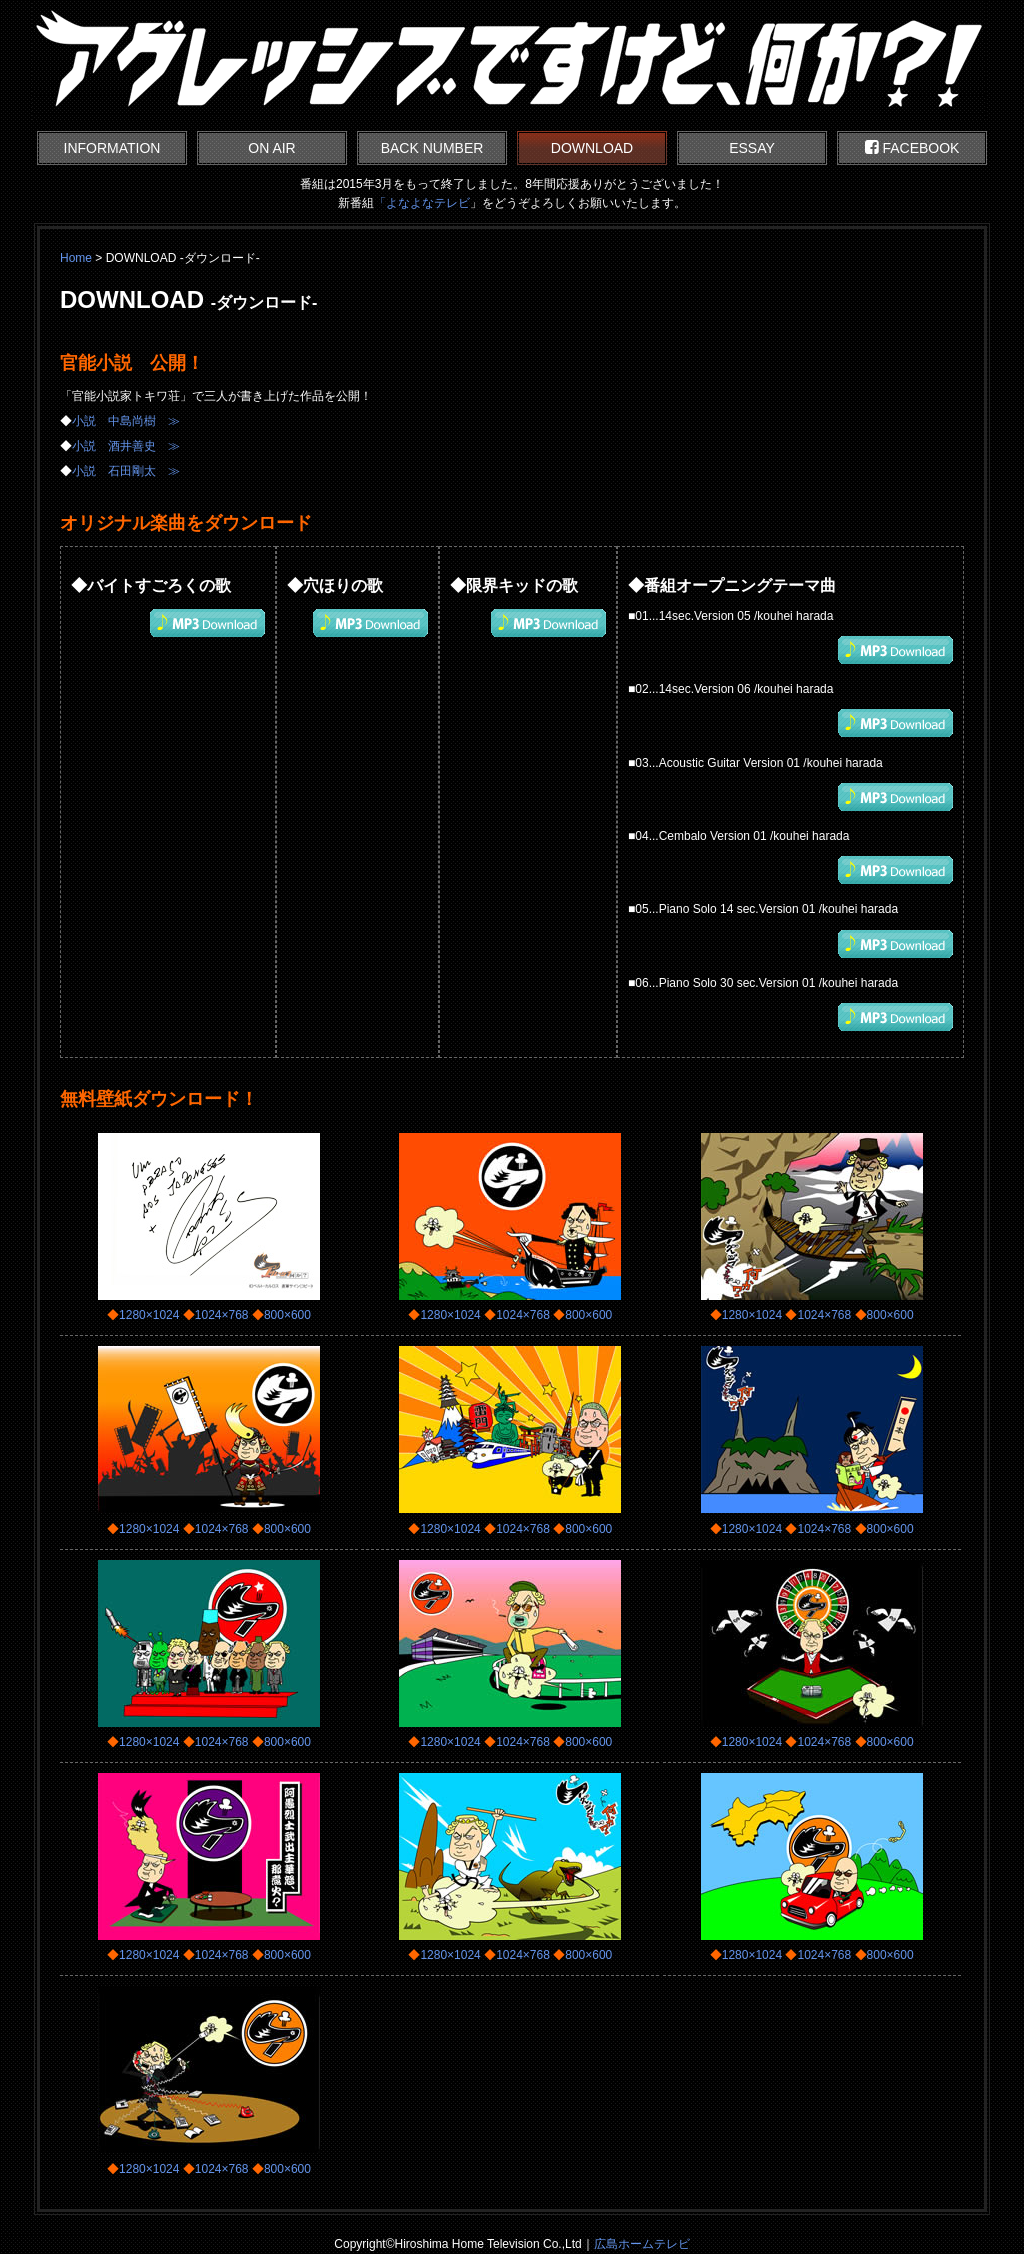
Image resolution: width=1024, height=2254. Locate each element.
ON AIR (271, 148)
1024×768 (222, 1315)
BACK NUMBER (432, 148)
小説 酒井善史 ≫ (126, 446)
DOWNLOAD (592, 148)
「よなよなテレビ (422, 203)
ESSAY (752, 148)
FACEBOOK (912, 148)
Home (76, 258)
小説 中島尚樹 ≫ (126, 421)
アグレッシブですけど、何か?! (512, 60)
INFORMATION (112, 148)
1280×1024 (149, 1315)
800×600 (287, 1315)
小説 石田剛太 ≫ (126, 471)
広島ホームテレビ (642, 2244)
